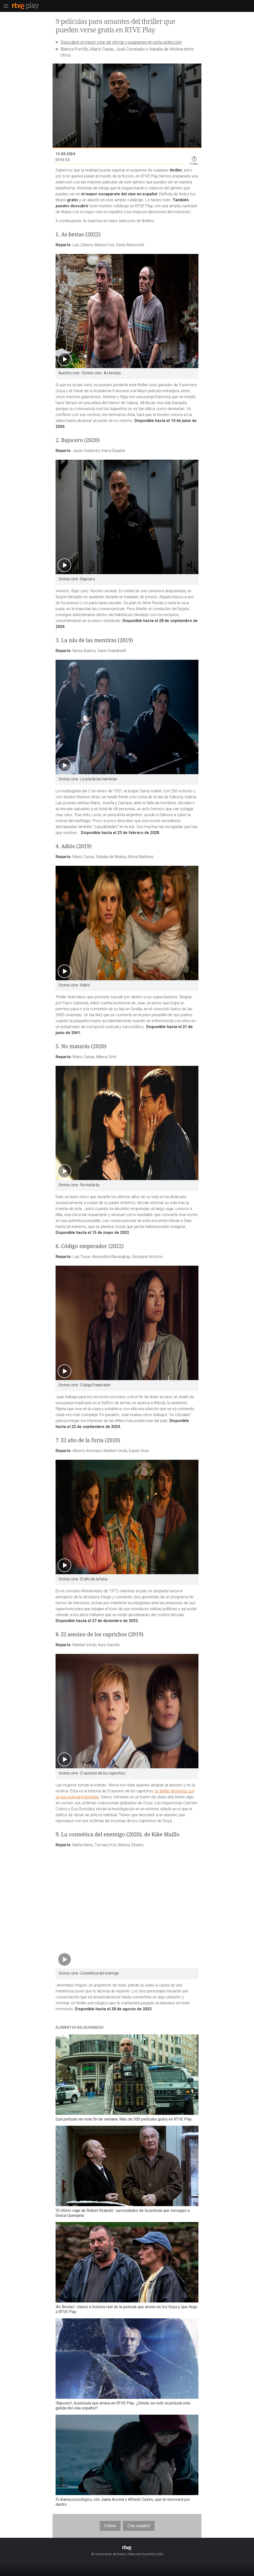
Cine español (138, 2525)
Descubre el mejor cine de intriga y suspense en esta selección (121, 42)
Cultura (110, 2525)
